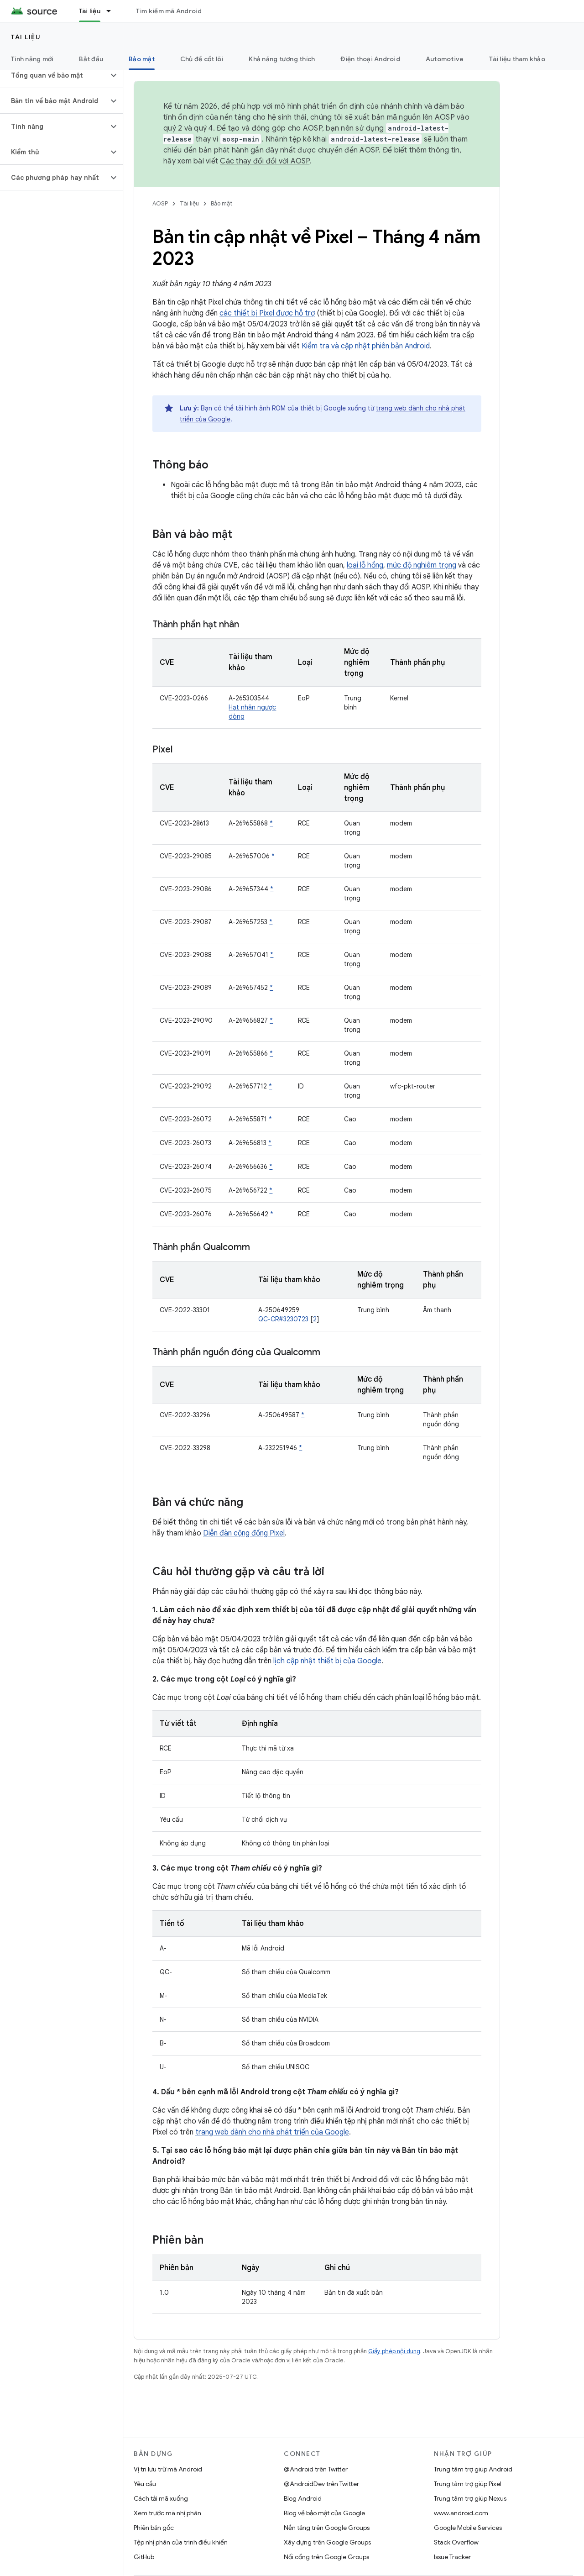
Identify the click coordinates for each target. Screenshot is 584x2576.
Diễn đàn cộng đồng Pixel (244, 1533)
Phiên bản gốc (154, 2527)
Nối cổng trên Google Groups (326, 2557)
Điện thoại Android (370, 59)
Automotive (445, 59)
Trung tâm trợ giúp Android (473, 2469)
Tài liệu (26, 37)
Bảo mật (222, 203)
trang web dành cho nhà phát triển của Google (272, 2132)
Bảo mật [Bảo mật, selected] (142, 59)
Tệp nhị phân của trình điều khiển (181, 2542)
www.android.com (461, 2513)
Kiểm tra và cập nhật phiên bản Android (366, 346)
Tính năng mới (32, 59)
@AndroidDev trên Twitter (321, 2484)
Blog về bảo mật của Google (324, 2513)
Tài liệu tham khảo (517, 59)
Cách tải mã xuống (161, 2498)
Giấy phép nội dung (394, 2351)
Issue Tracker (452, 2557)
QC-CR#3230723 (283, 1319)
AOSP (160, 203)
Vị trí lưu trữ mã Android (168, 2469)
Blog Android (303, 2498)
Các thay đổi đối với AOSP (264, 161)
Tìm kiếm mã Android (169, 11)
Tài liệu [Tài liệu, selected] (89, 11)
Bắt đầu (91, 59)
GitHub (144, 2557)
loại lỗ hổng (365, 565)
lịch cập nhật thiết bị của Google (327, 1661)
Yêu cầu (145, 2484)
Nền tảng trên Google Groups (327, 2527)
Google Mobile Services (468, 2527)
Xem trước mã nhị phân (167, 2513)
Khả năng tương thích (282, 59)
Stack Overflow (456, 2542)
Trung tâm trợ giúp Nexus (470, 2498)
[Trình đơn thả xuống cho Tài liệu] (112, 11)
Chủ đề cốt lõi (202, 59)
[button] (54, 75)
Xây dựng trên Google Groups (327, 2542)
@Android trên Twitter (316, 2469)
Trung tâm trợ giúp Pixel (467, 2484)
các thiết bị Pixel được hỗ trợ (267, 313)
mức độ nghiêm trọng (421, 565)
